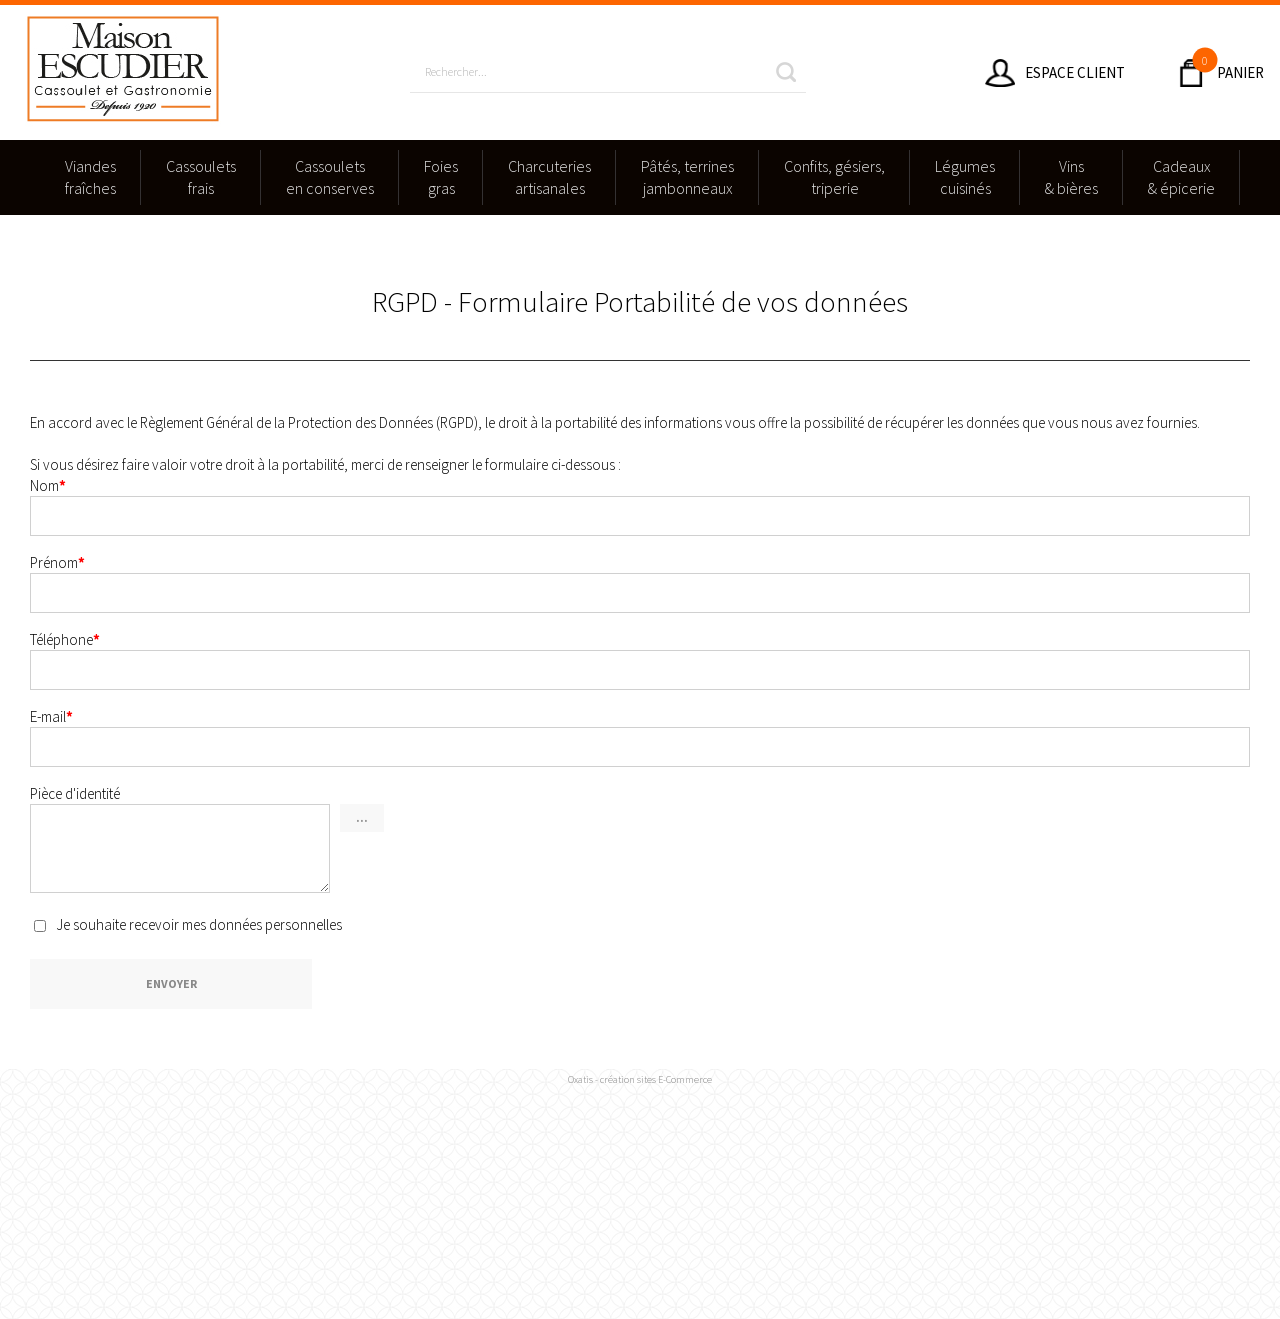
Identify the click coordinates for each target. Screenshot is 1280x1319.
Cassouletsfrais (201, 177)
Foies (441, 178)
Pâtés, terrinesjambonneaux (687, 177)
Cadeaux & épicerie (1181, 177)
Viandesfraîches (90, 177)
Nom (48, 485)
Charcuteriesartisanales (549, 177)
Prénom (57, 562)
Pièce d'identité (75, 793)
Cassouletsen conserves (330, 177)
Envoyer (171, 983)
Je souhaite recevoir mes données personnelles (199, 923)
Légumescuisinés (965, 177)
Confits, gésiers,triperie (834, 177)
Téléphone (65, 639)
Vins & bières (1071, 177)
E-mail (51, 716)
